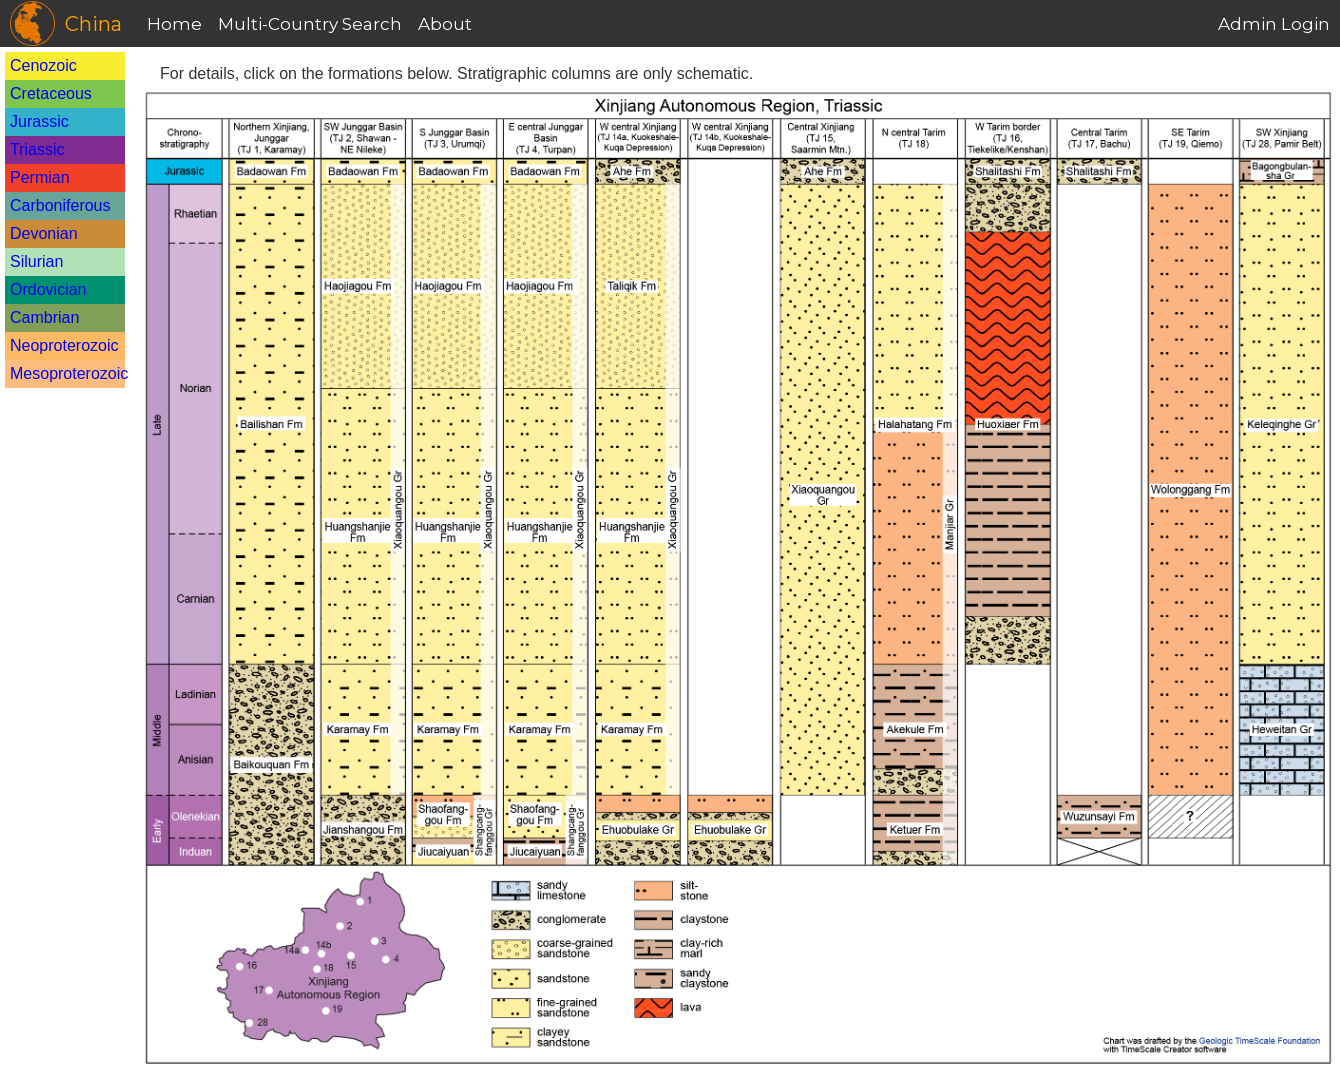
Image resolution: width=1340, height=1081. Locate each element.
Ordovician (48, 289)
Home (174, 24)
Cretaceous (51, 93)
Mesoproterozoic (69, 373)
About (445, 24)
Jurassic (39, 121)
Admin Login (1274, 24)
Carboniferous (60, 205)
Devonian (44, 233)
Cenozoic (43, 65)
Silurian (36, 261)
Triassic (37, 149)
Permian (40, 177)
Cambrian (44, 317)
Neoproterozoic (64, 345)
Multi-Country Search (310, 24)
